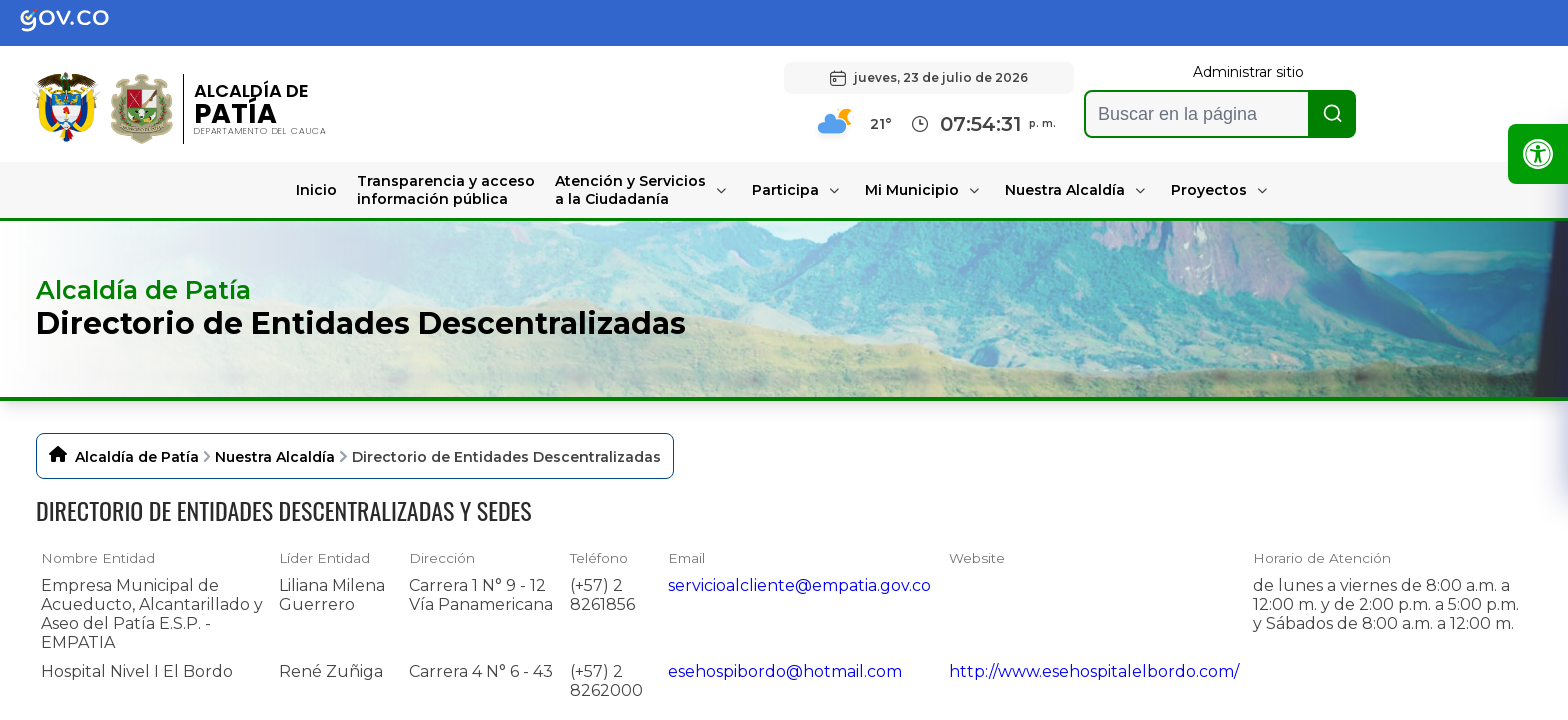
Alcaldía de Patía (137, 457)
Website (977, 558)
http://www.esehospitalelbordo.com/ (1094, 671)
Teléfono (599, 558)
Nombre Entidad (98, 558)
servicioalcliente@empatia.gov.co (799, 585)
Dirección (442, 558)
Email (686, 558)
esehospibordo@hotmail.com (785, 671)
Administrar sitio (1248, 72)
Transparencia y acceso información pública (446, 190)
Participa (785, 190)
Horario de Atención (1322, 558)
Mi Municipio (912, 190)
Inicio (316, 190)
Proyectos (1209, 190)
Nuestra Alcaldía (1065, 190)
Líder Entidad (324, 558)
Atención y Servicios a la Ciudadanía (630, 190)
